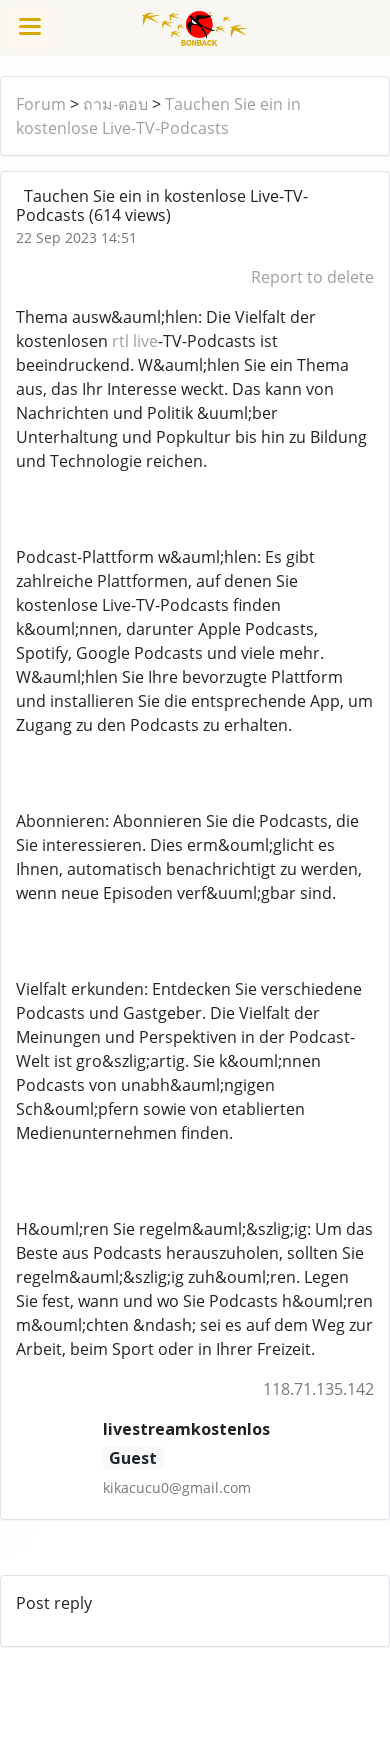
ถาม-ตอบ (115, 104)
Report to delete (312, 277)
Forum (41, 104)
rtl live (135, 341)
